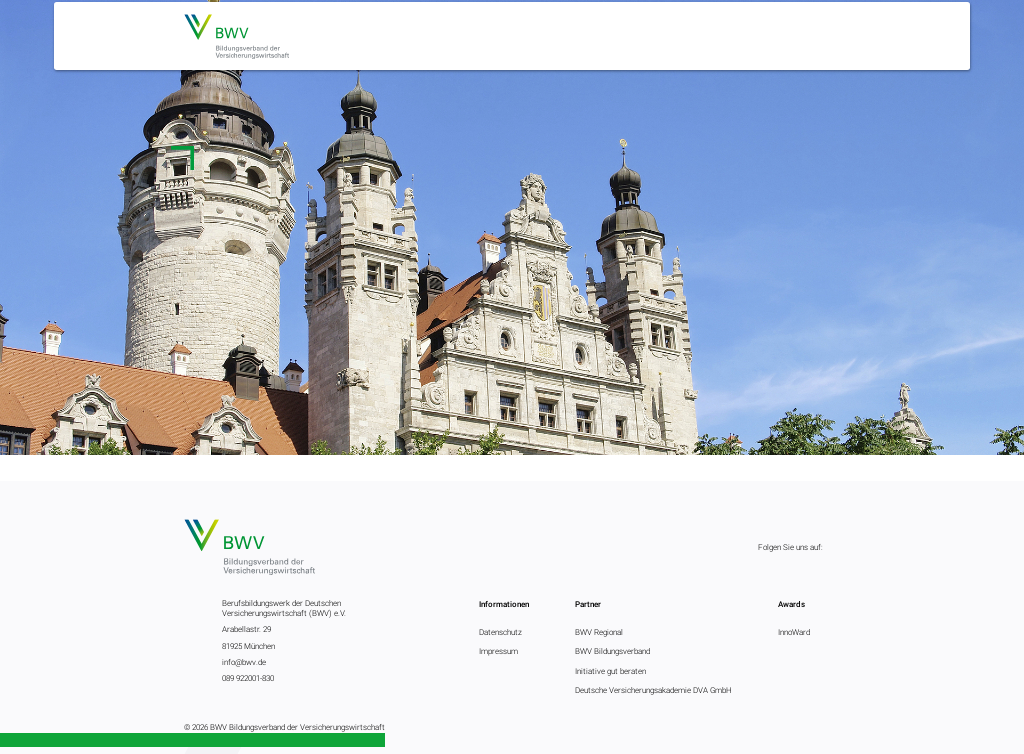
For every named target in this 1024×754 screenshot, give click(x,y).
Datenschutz (500, 632)
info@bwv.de (244, 662)
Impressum (498, 651)
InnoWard (794, 632)
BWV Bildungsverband (612, 651)
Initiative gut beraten (610, 671)
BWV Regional (599, 632)
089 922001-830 (248, 678)
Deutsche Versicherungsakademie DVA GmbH (653, 690)
